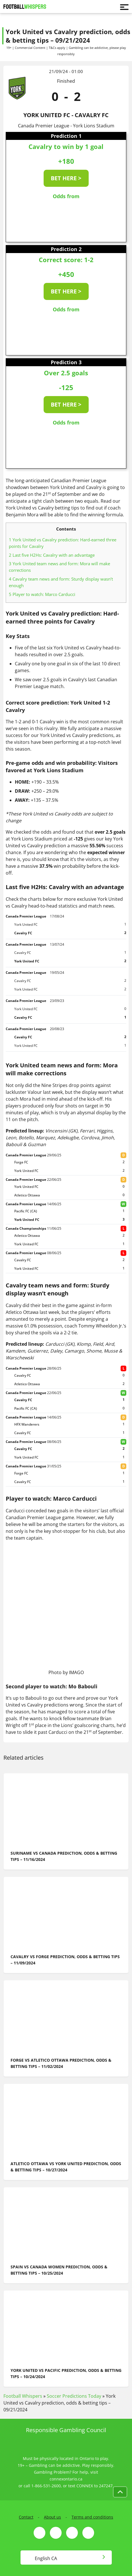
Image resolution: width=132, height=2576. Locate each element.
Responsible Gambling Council (66, 2430)
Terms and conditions (92, 2517)
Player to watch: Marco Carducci (42, 594)
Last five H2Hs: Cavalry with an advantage (52, 555)
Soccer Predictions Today (74, 2396)
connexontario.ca (66, 2479)
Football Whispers (22, 2396)
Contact (26, 2517)
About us (52, 2517)
